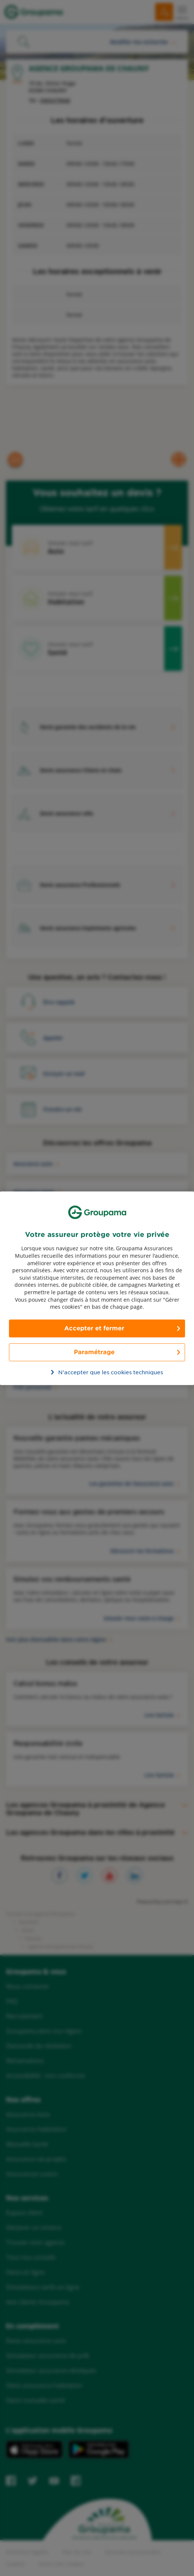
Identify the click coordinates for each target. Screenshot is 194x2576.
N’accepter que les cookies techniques (101, 1372)
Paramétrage (94, 1351)
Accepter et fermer (94, 1327)
